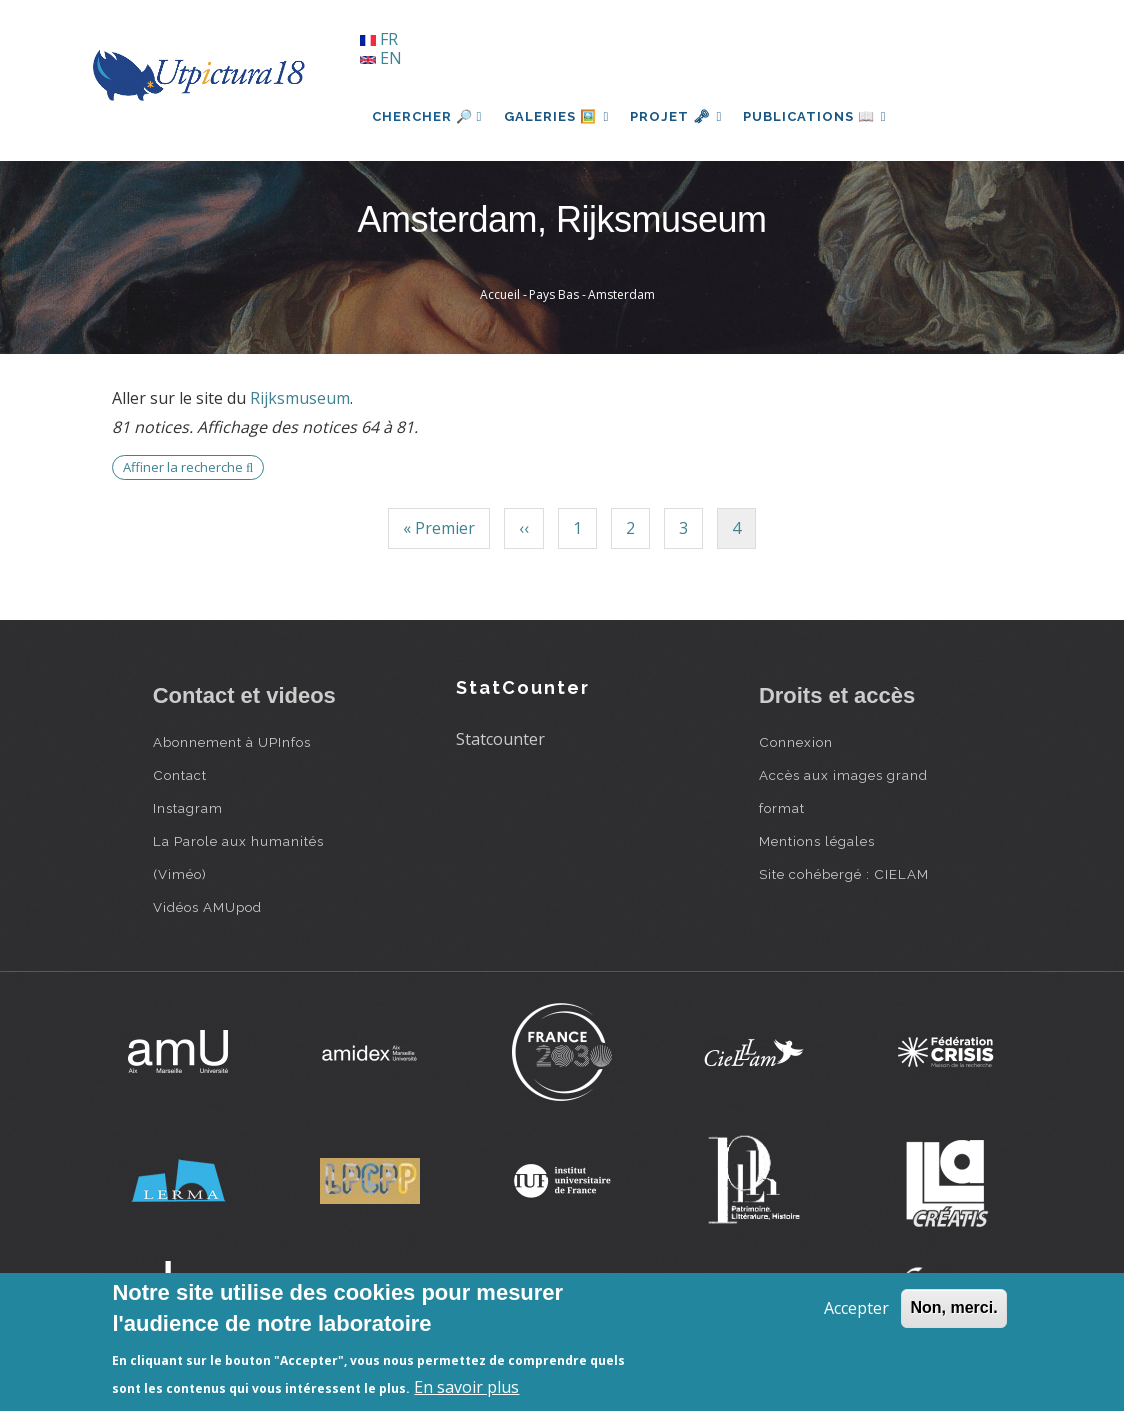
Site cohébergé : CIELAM (844, 874)
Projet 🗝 (681, 116)
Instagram (188, 808)
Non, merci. (953, 1307)
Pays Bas (554, 294)
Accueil (500, 294)
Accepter (856, 1308)
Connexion (796, 742)
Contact (180, 775)
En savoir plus (466, 1387)
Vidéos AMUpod (207, 907)
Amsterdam (621, 294)
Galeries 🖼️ (558, 116)
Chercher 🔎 (427, 116)
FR (379, 39)
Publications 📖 (824, 116)
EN (381, 58)
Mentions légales (817, 841)
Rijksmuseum (300, 398)
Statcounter (500, 739)
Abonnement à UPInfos (232, 742)
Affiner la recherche (188, 467)
